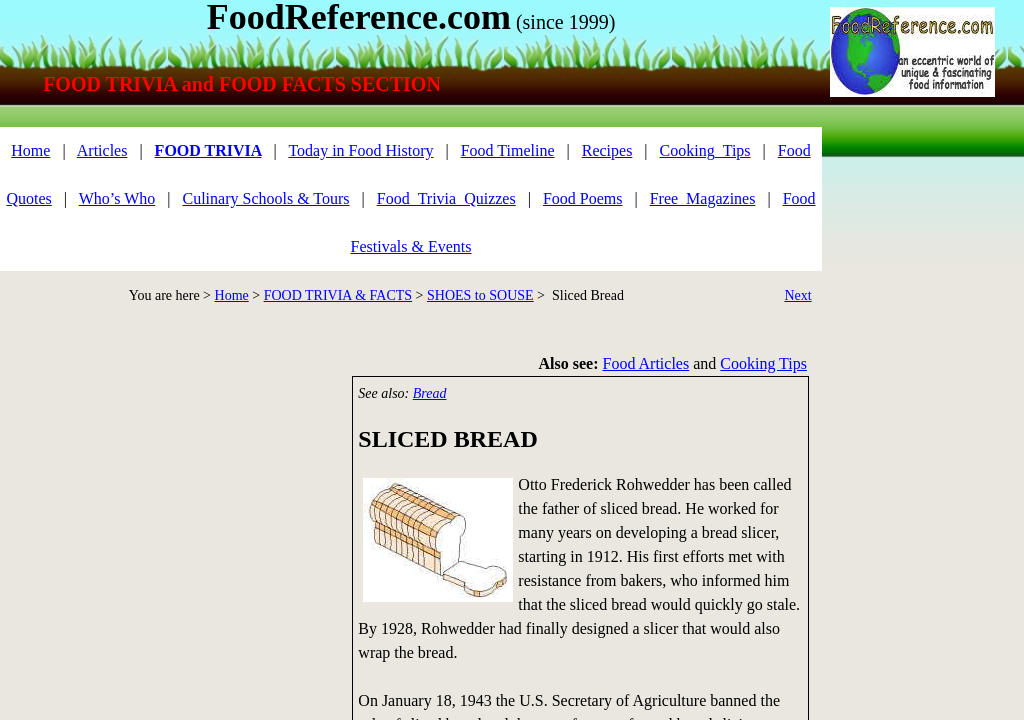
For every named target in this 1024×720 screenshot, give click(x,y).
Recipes (607, 150)
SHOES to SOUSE (480, 295)
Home (232, 295)
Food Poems (583, 198)
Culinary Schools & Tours (266, 198)
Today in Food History (360, 150)
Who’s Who (117, 198)
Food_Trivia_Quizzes (446, 198)
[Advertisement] (170, 516)
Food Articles (646, 363)
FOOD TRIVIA (208, 150)
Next (797, 295)
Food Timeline (508, 150)
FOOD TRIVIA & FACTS (338, 295)
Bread (430, 393)
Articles (102, 150)
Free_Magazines (703, 198)
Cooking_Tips (705, 150)
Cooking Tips (763, 363)
